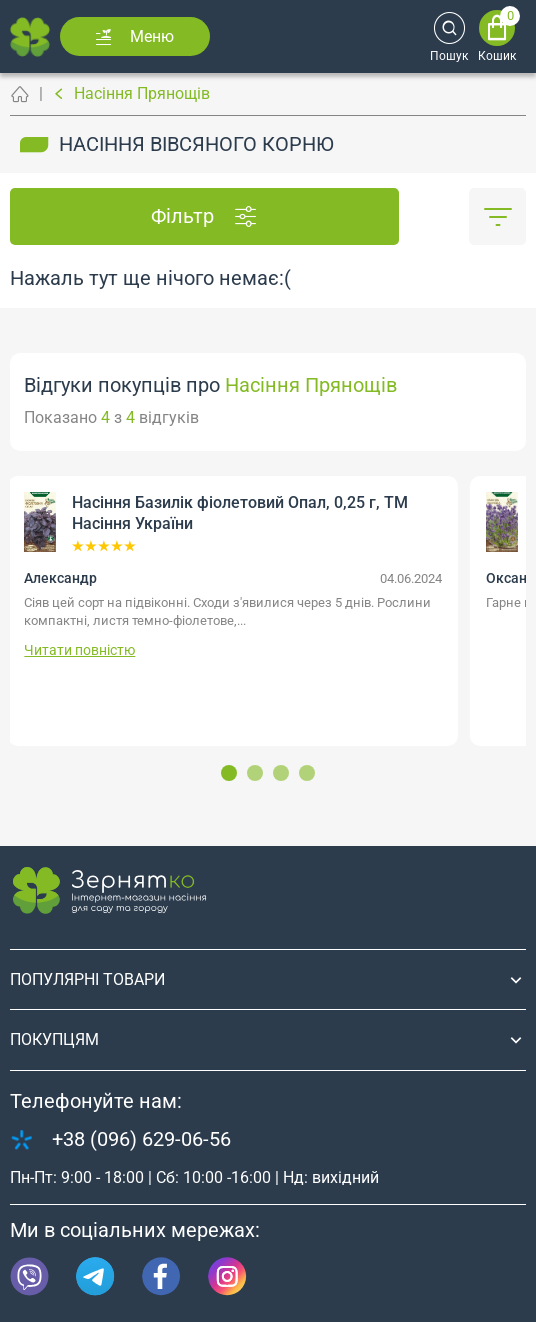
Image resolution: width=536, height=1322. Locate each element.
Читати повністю (79, 650)
